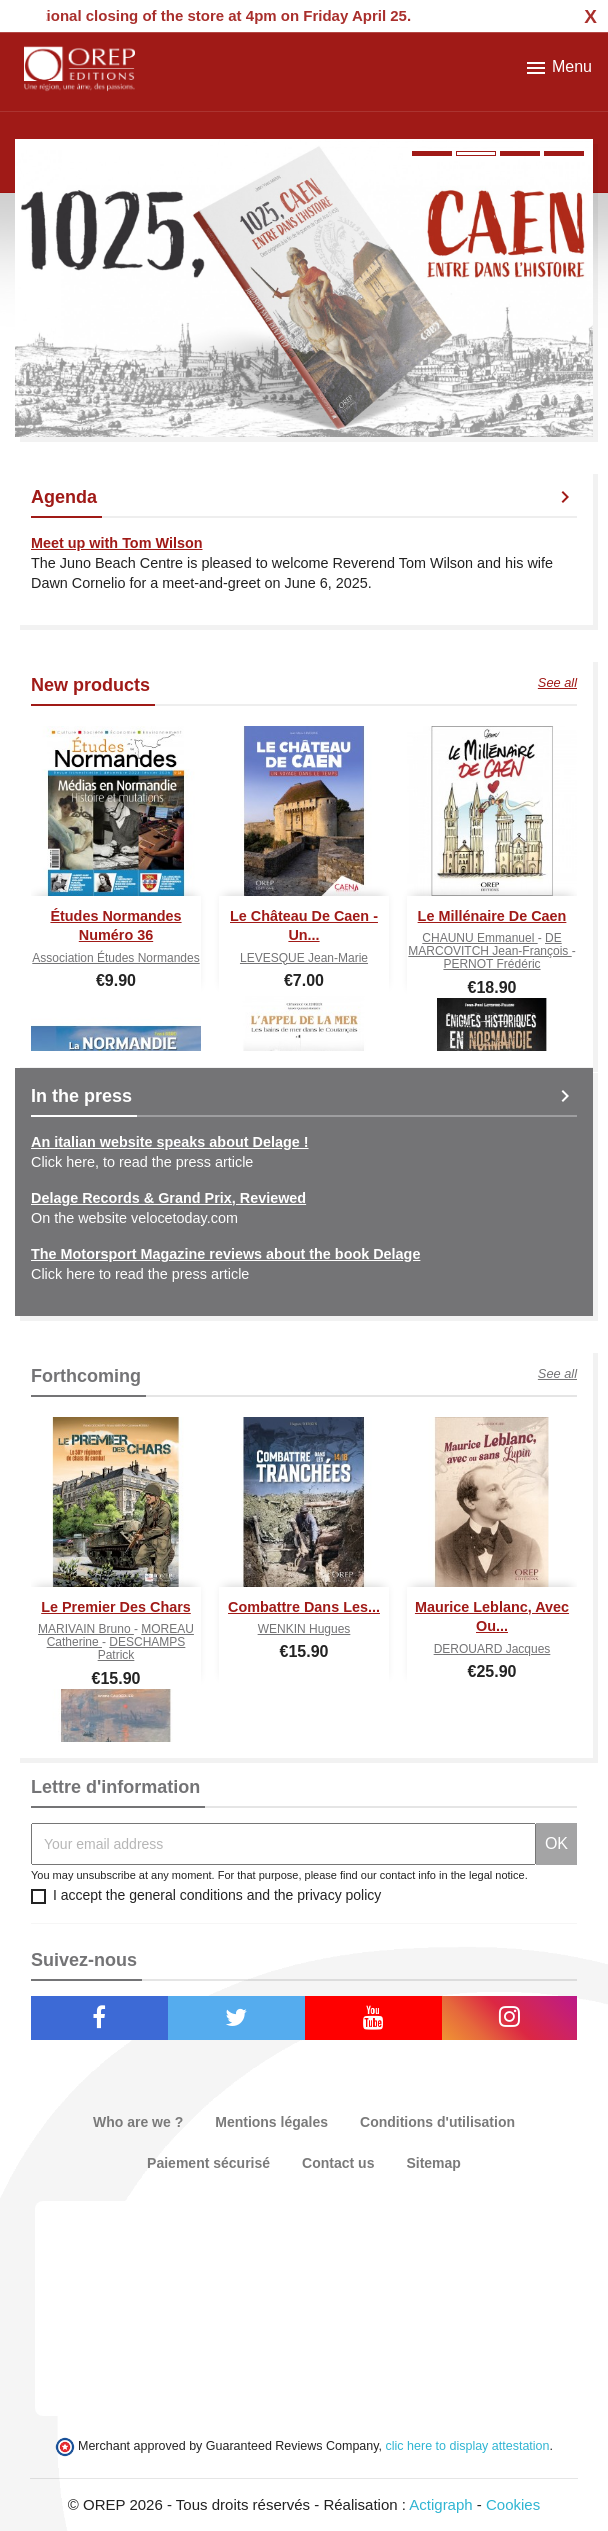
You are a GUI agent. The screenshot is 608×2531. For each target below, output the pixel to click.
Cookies (513, 2504)
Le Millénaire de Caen (492, 916)
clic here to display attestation (468, 2446)
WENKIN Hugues (304, 1629)
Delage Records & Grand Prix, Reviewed (168, 1198)
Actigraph (440, 2504)
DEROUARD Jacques (492, 1649)
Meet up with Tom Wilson (116, 543)
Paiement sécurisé (208, 2163)
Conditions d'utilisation (437, 2122)
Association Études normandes (115, 958)
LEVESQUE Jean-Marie (304, 958)
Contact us (338, 2163)
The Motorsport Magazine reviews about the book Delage (225, 1254)
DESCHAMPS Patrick (142, 1648)
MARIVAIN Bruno (86, 1629)
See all (557, 682)
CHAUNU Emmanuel (479, 938)
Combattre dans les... (304, 1607)
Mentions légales (271, 2122)
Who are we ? (138, 2122)
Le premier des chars (116, 1607)
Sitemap (433, 2163)
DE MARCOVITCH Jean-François (489, 944)
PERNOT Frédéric (491, 964)
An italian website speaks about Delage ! (170, 1142)
